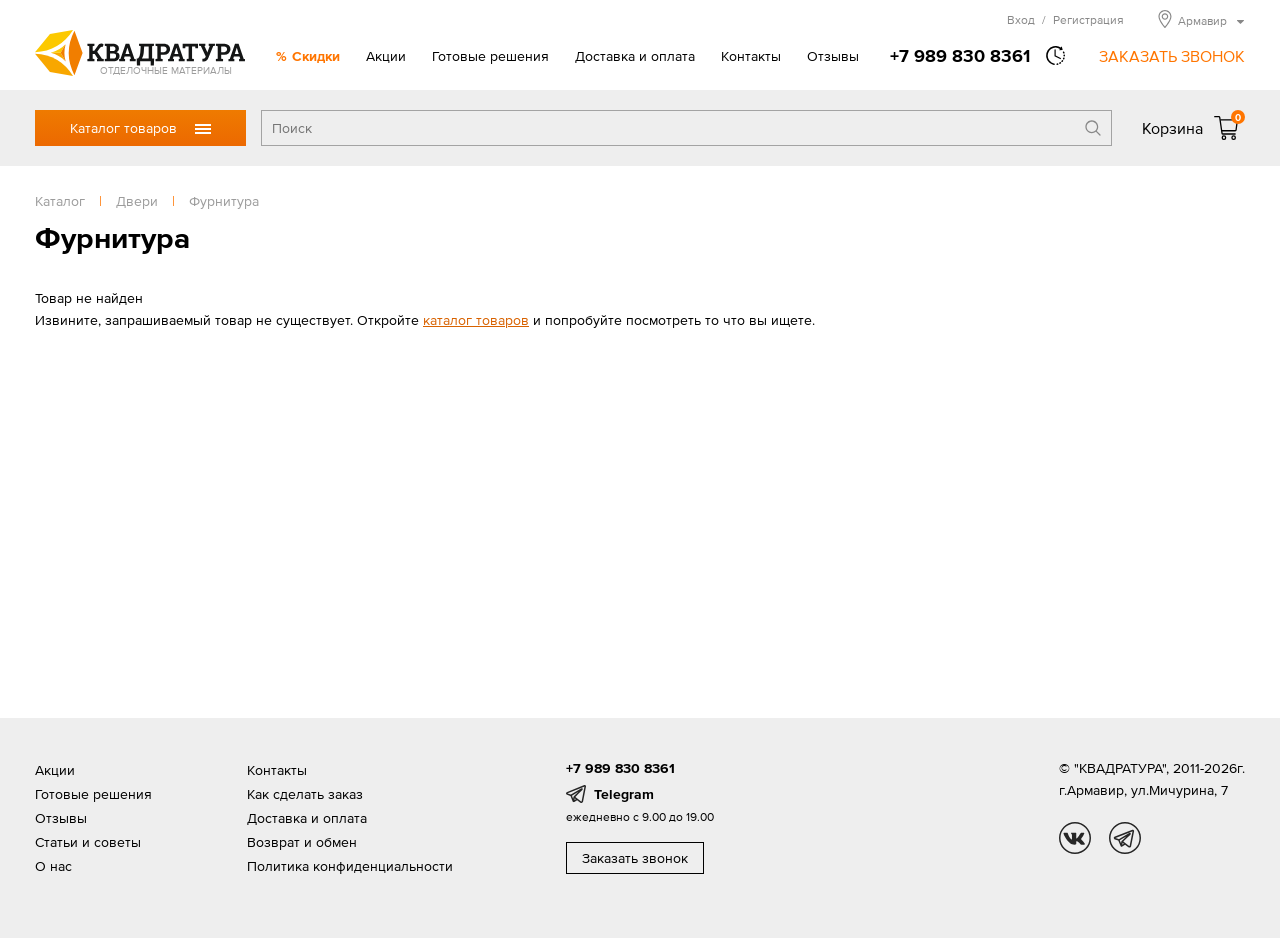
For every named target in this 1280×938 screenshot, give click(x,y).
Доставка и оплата (635, 56)
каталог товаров (476, 320)
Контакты (751, 56)
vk (1075, 838)
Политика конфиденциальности (350, 866)
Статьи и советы (88, 842)
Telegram (624, 794)
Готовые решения (490, 56)
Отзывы (833, 56)
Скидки (316, 56)
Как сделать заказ (305, 794)
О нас (53, 866)
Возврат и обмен (302, 842)
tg (1125, 838)
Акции (386, 56)
